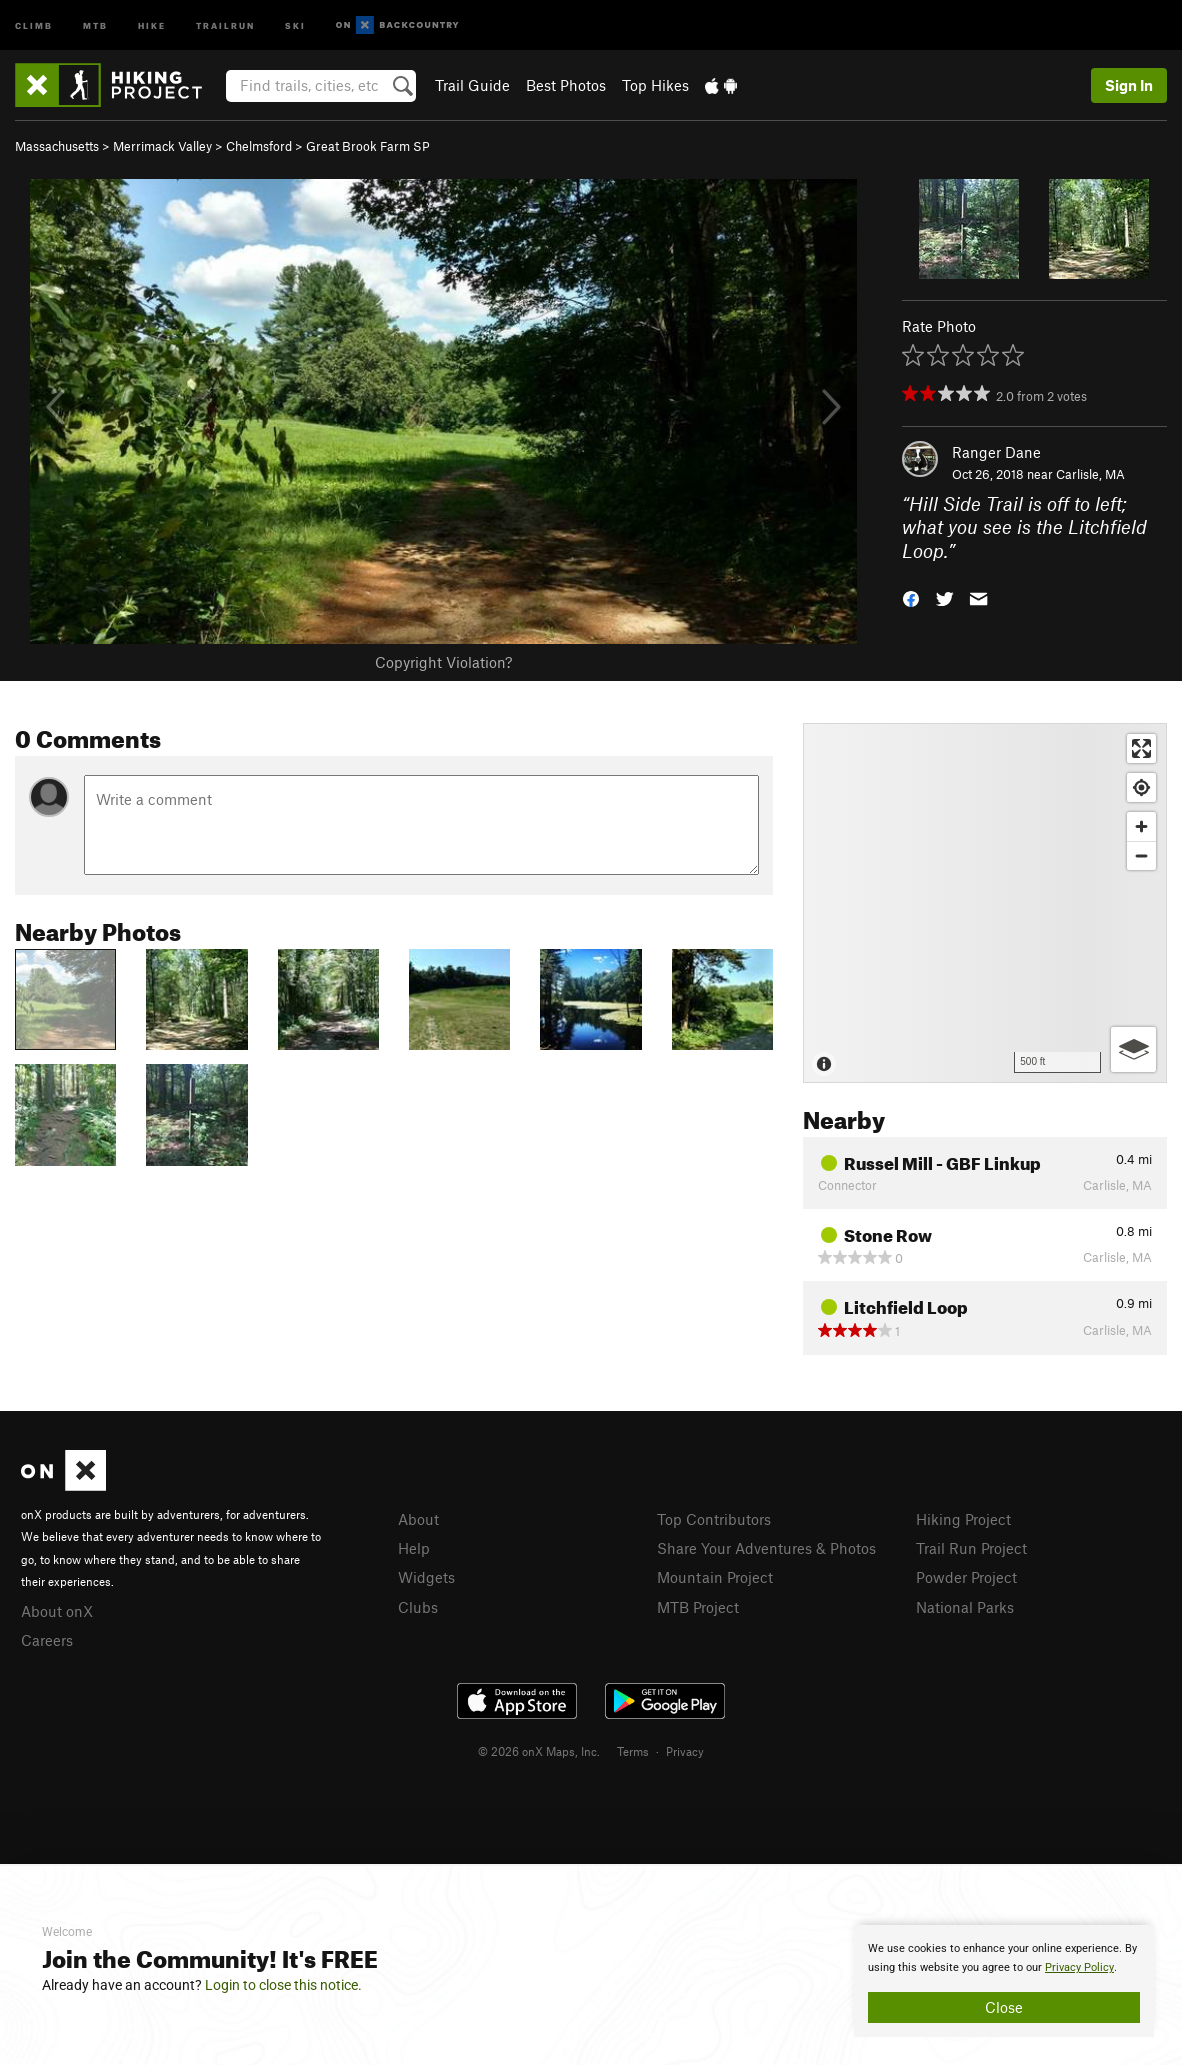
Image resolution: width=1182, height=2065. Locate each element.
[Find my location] (1141, 787)
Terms (633, 1751)
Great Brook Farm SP (368, 146)
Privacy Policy (1079, 1967)
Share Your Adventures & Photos (766, 1548)
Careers (47, 1640)
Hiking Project (963, 1519)
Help (414, 1548)
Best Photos (566, 85)
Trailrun (225, 24)
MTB (95, 24)
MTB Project (698, 1607)
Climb (34, 24)
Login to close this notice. (283, 1985)
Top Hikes (655, 85)
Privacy (685, 1751)
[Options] (1133, 1049)
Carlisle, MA (1090, 474)
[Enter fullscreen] (1141, 748)
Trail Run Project (971, 1548)
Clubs (418, 1607)
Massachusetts (57, 146)
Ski (295, 24)
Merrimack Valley (162, 146)
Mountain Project (715, 1577)
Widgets (426, 1577)
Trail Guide (472, 85)
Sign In (1129, 85)
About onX (57, 1611)
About (418, 1519)
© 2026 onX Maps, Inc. (539, 1751)
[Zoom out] (1141, 855)
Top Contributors (714, 1519)
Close (1004, 2007)
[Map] (985, 903)
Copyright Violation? (443, 662)
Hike (152, 24)
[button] (911, 597)
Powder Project (966, 1577)
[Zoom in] (1141, 826)
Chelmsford (259, 146)
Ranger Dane (996, 452)
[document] (1004, 1981)
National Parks (965, 1607)
